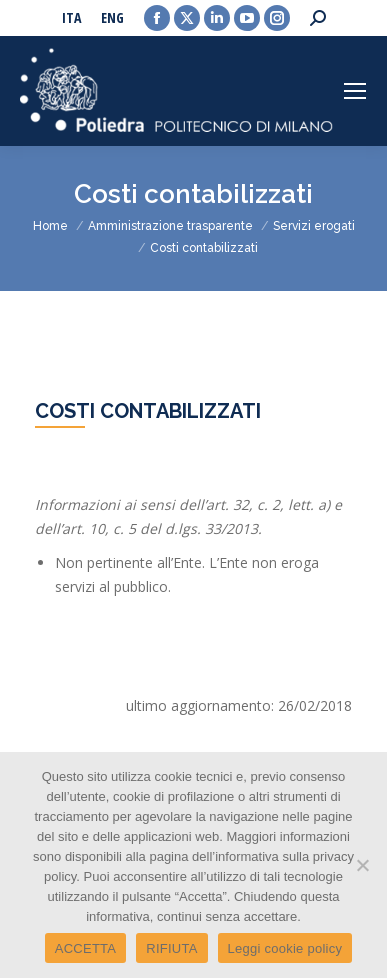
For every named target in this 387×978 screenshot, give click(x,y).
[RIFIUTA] (362, 865)
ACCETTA (85, 948)
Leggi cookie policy (285, 948)
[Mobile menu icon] (355, 91)
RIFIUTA (171, 948)
